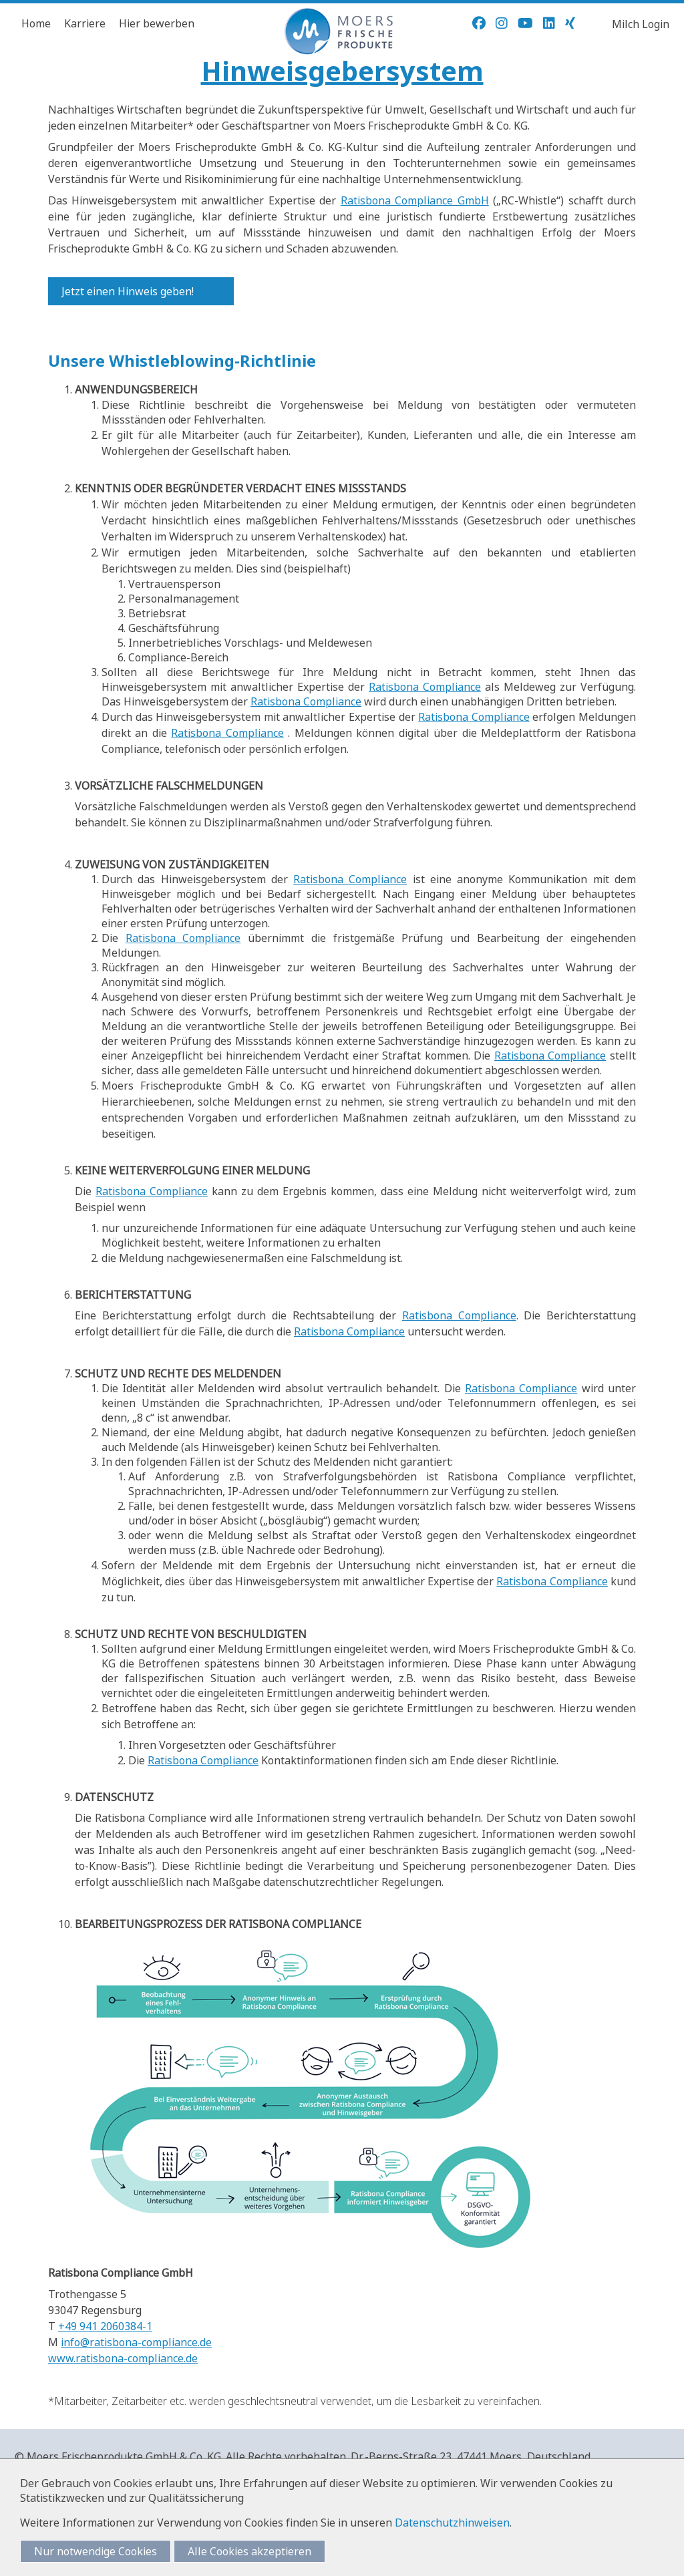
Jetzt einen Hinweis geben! (127, 291)
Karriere (85, 23)
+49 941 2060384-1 (105, 2326)
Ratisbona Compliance (425, 686)
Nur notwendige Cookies (95, 2551)
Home (36, 23)
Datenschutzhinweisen (452, 2522)
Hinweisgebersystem (342, 70)
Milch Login (640, 24)
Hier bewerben (156, 23)
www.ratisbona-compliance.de (123, 2358)
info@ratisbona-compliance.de (136, 2342)
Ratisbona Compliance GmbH (415, 200)
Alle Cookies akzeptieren (249, 2551)
